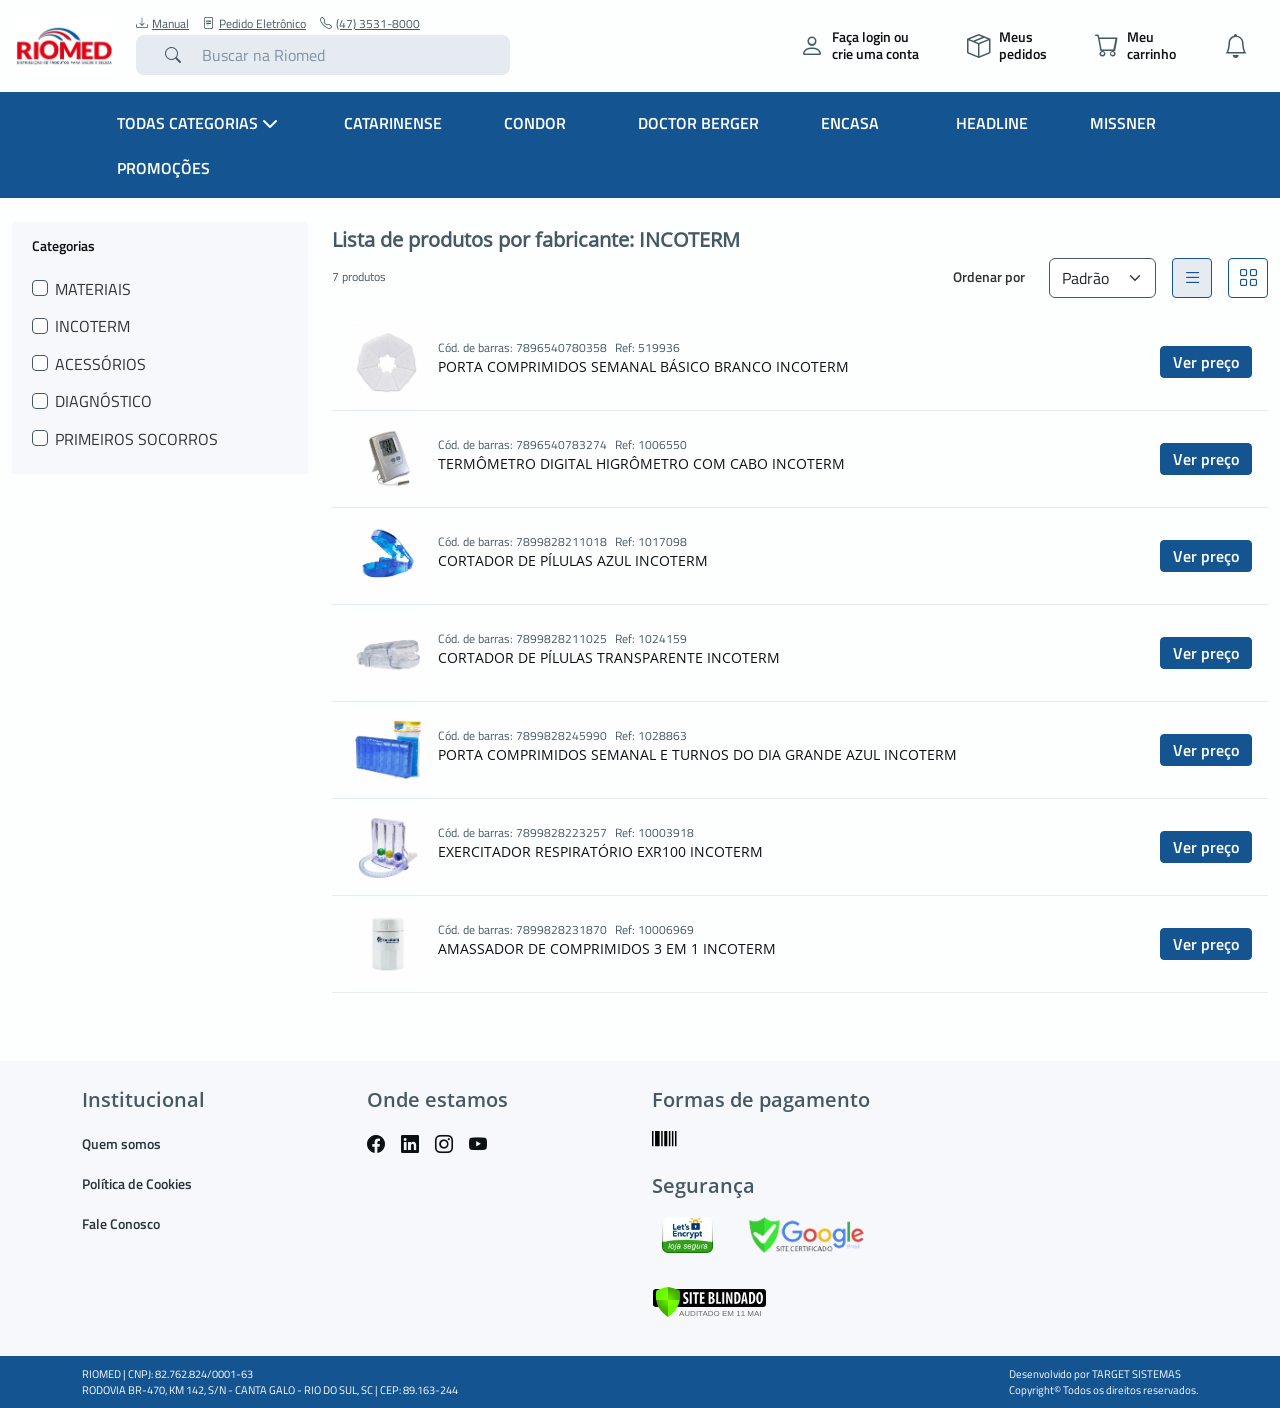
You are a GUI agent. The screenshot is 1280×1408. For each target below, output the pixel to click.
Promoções (163, 168)
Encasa (850, 123)
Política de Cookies (137, 1183)
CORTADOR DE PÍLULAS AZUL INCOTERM (573, 560)
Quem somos (121, 1143)
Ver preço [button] (1206, 362)
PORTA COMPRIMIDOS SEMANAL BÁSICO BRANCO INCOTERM (643, 366)
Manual (162, 24)
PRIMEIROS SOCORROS (136, 439)
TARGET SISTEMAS (1136, 1374)
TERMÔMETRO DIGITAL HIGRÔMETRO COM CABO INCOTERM (641, 463)
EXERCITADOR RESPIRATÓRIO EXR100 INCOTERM (600, 851)
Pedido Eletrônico (254, 24)
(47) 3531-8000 (370, 24)
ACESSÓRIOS (100, 364)
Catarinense (393, 123)
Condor (535, 123)
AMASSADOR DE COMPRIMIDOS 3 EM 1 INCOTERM (607, 948)
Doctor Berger (698, 123)
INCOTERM (92, 326)
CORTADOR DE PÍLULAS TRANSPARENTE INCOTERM (609, 657)
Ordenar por (989, 276)
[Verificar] (709, 1299)
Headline (992, 123)
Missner (1123, 123)
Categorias (63, 245)
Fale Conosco (121, 1223)
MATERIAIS (93, 289)
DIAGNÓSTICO (103, 401)
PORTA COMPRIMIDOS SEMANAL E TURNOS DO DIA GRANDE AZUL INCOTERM (697, 754)
